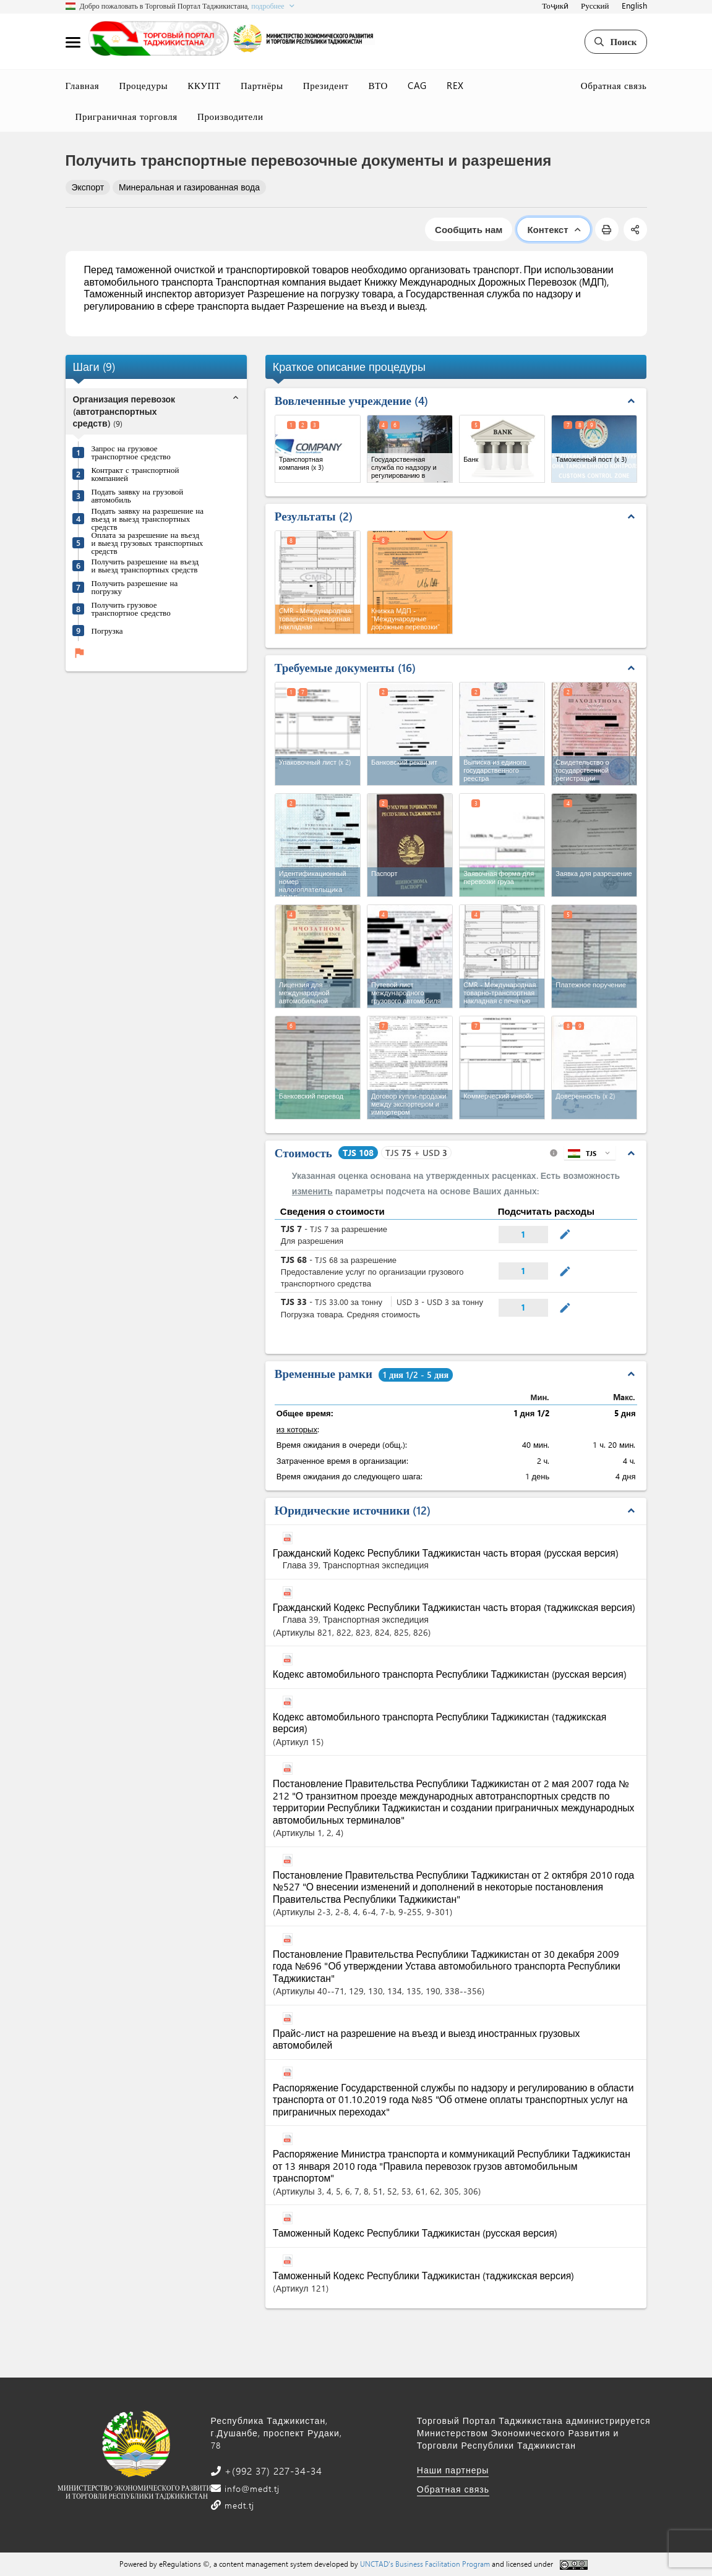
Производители (230, 116)
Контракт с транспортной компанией (135, 473)
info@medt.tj (250, 2488)
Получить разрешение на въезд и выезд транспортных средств (145, 565)
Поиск (615, 41)
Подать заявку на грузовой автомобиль (138, 495)
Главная (83, 85)
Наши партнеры (453, 2470)
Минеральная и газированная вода (189, 187)
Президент (326, 85)
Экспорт (88, 187)
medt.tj (237, 2505)
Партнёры (262, 85)
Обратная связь (614, 85)
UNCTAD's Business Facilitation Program (425, 2564)
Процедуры (143, 85)
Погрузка (107, 630)
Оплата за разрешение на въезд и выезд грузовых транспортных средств (148, 542)
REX (455, 85)
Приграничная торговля (126, 116)
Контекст (553, 229)
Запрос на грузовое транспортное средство (131, 452)
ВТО (378, 85)
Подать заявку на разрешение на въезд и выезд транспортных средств (148, 518)
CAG (417, 85)
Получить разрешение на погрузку (135, 587)
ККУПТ (204, 85)
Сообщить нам (468, 229)
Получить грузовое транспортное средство (131, 608)
